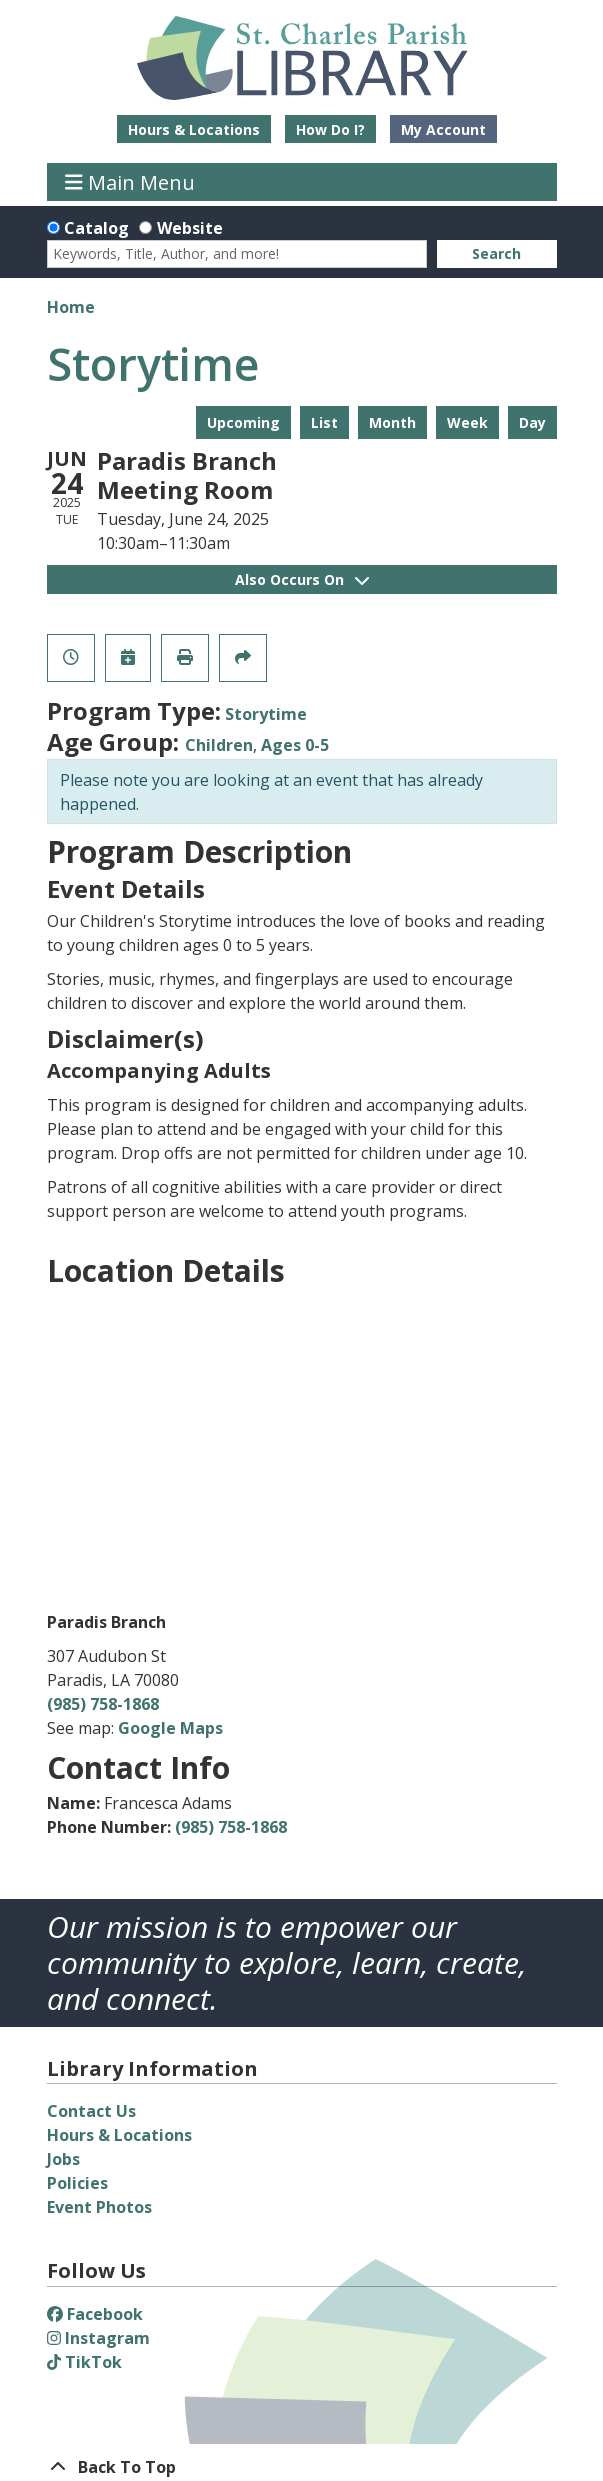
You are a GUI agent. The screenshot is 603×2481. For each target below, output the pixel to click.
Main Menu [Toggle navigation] (130, 181)
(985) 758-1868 (103, 1704)
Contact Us (91, 2111)
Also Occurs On (302, 579)
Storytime (266, 714)
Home (71, 307)
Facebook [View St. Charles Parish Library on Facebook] (95, 2314)
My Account (443, 129)
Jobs (63, 2159)
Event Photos (99, 2207)
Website (190, 228)
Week (467, 422)
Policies (77, 2183)
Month (392, 422)
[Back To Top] (302, 2467)
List (324, 422)
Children (219, 745)
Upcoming (243, 422)
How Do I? (330, 129)
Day (532, 422)
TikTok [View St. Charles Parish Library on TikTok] (84, 2362)
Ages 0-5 (295, 745)
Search (496, 253)
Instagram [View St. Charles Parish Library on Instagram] (98, 2338)
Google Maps (170, 1728)
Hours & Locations (194, 129)
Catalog (96, 228)
